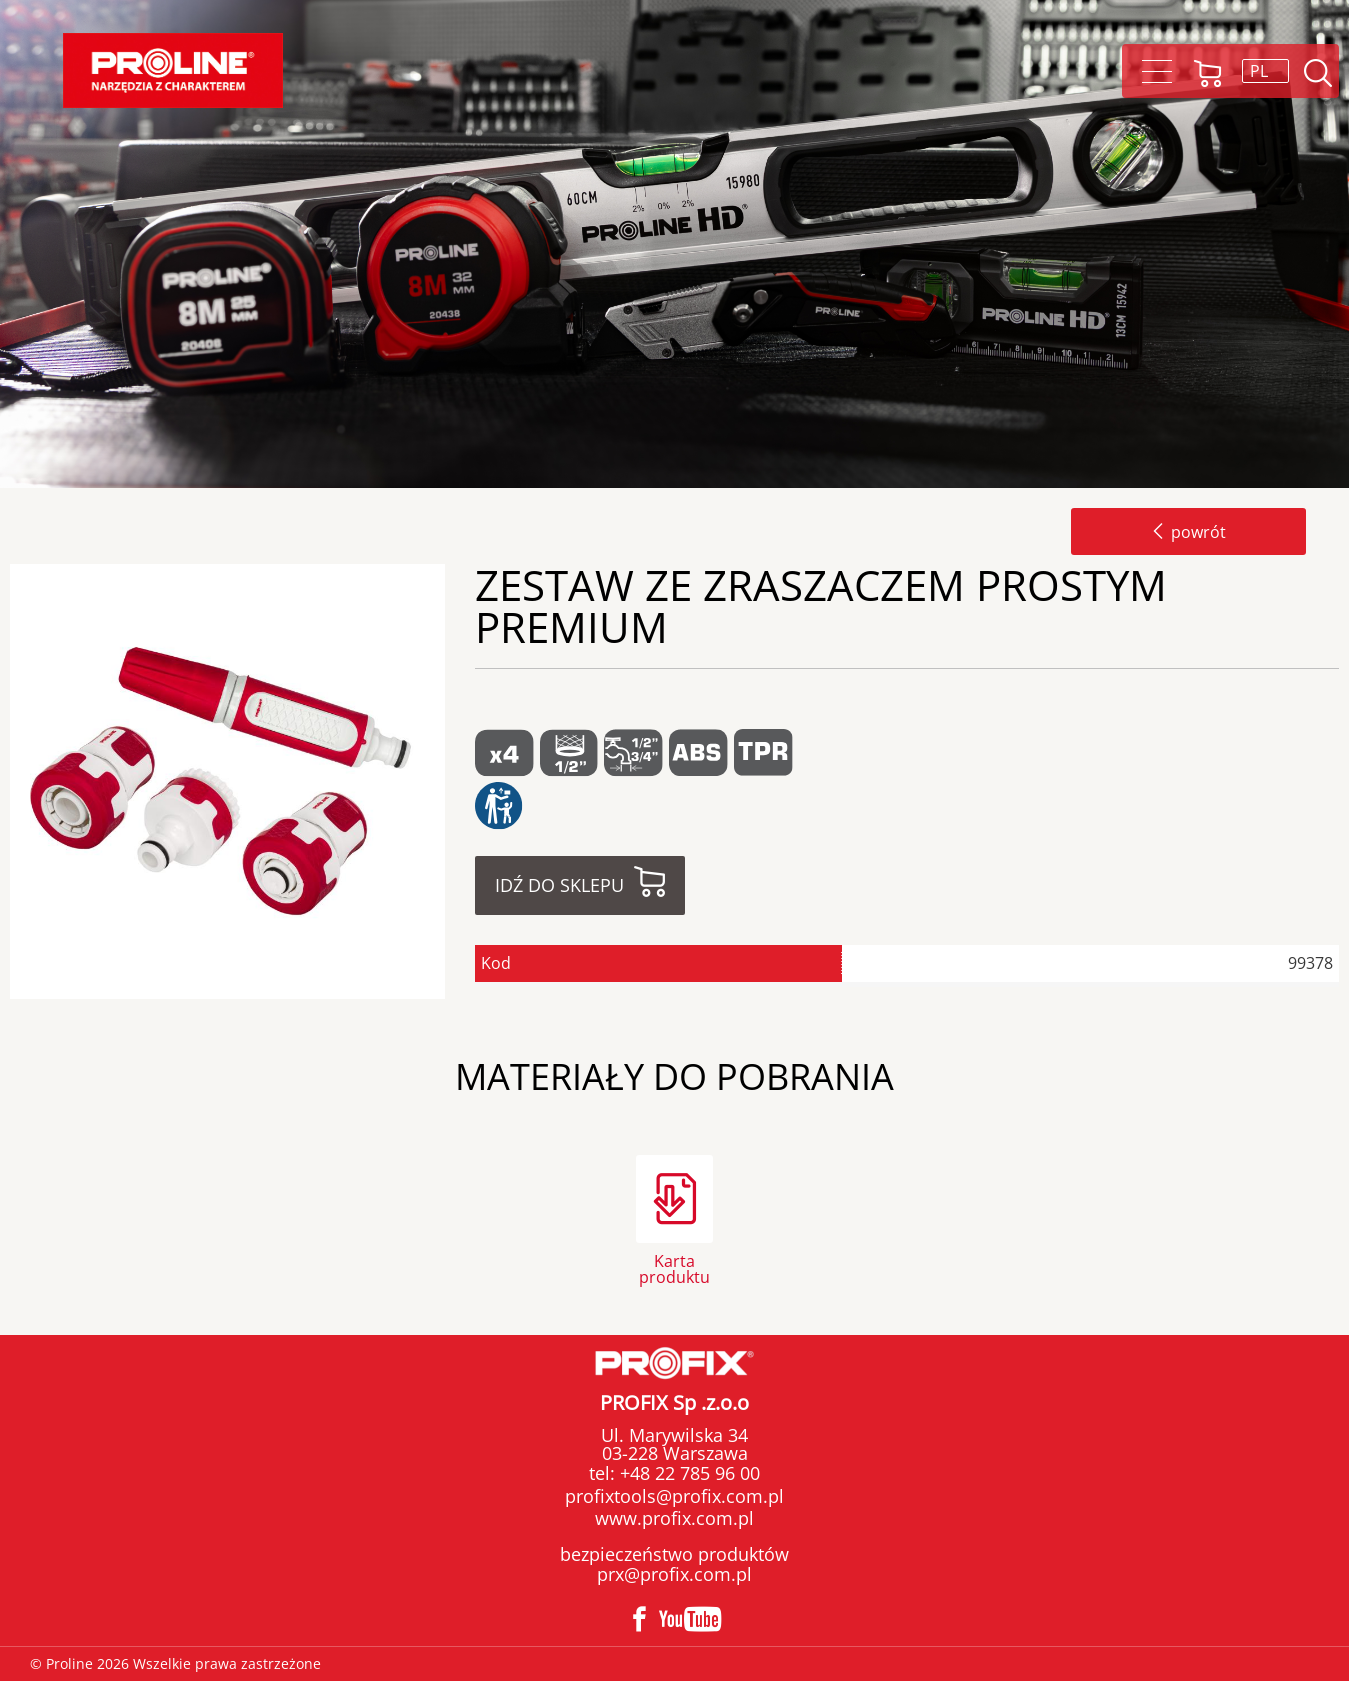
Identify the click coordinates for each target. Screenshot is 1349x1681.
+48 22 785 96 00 (687, 1473)
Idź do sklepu (559, 885)
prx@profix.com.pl (674, 1574)
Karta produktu (674, 1267)
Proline (173, 70)
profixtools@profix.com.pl (674, 1496)
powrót (1188, 532)
